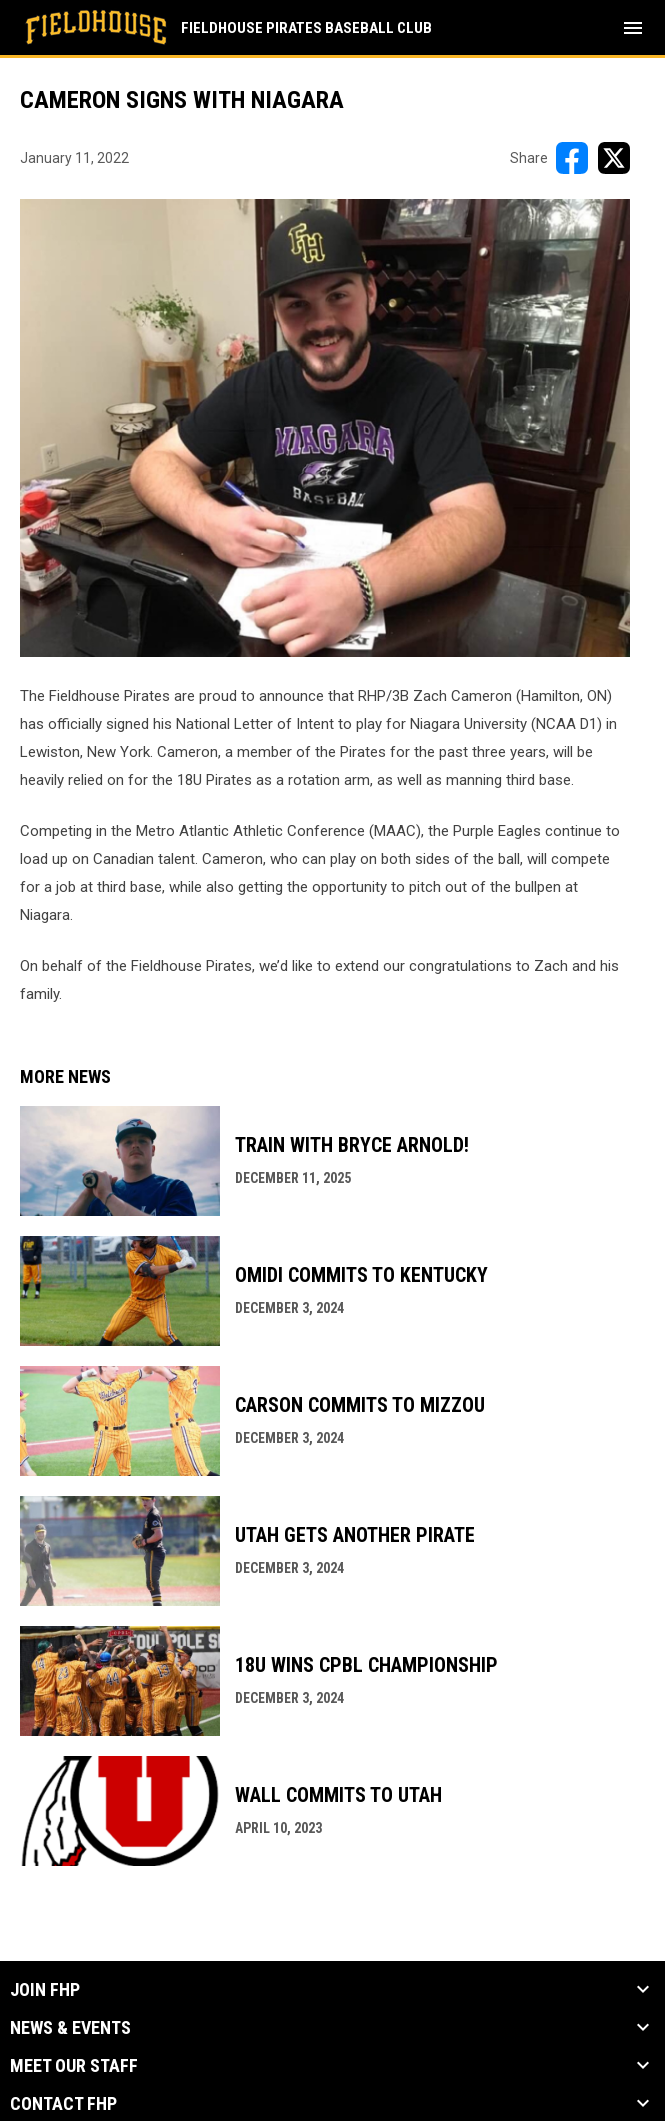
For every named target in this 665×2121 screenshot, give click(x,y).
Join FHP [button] (45, 1990)
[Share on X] (614, 158)
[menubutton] (633, 28)
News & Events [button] (70, 2028)
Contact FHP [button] (63, 2104)
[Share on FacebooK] (572, 158)
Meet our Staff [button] (74, 2066)
